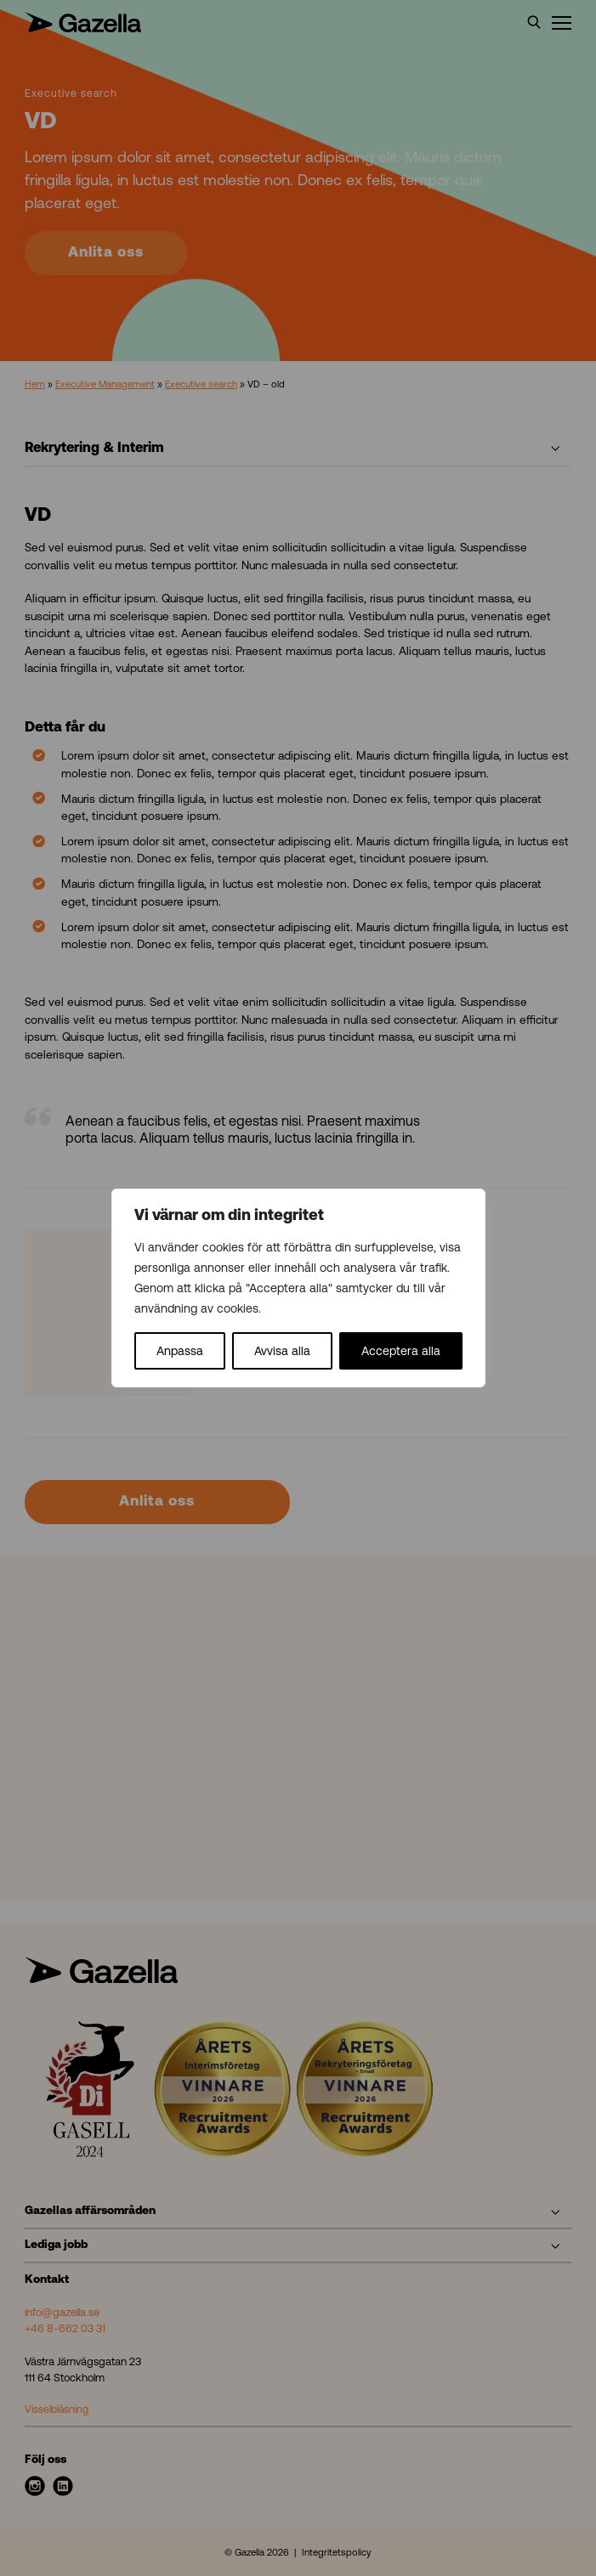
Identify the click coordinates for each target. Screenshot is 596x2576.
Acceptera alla (400, 1351)
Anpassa (179, 1351)
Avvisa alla (282, 1351)
